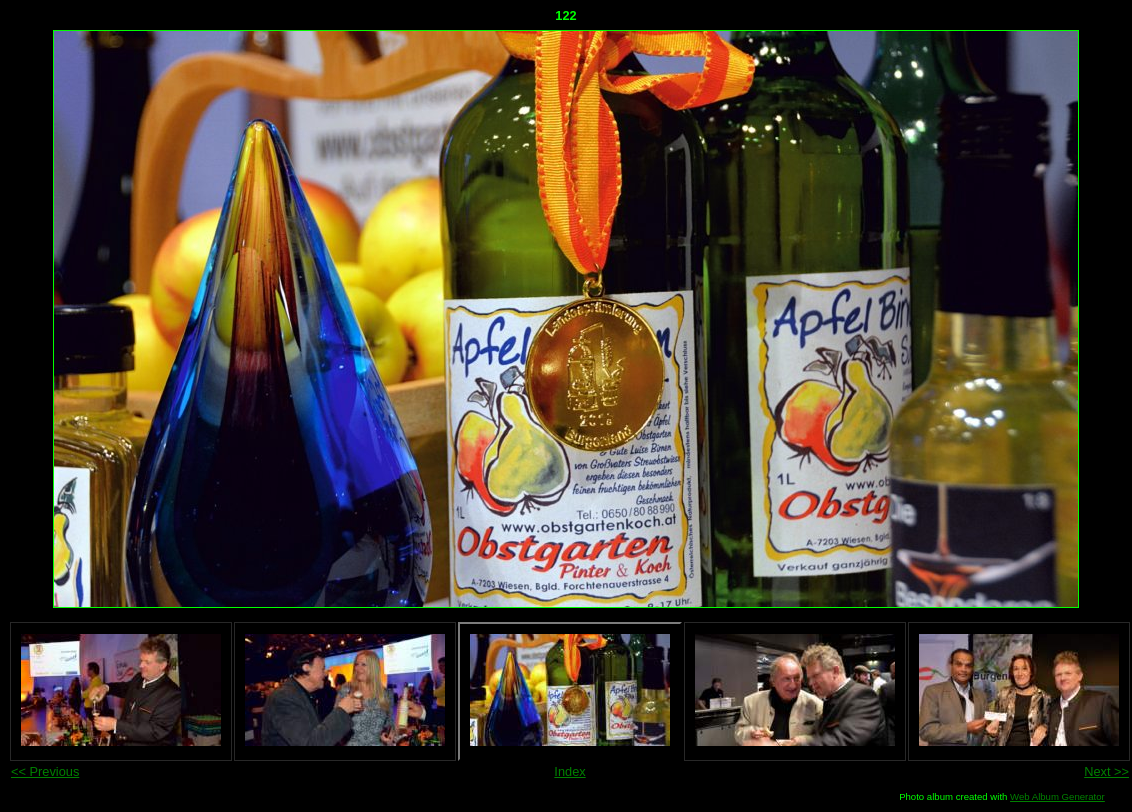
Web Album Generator (1057, 796)
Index (569, 771)
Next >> (1106, 771)
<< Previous (45, 771)
